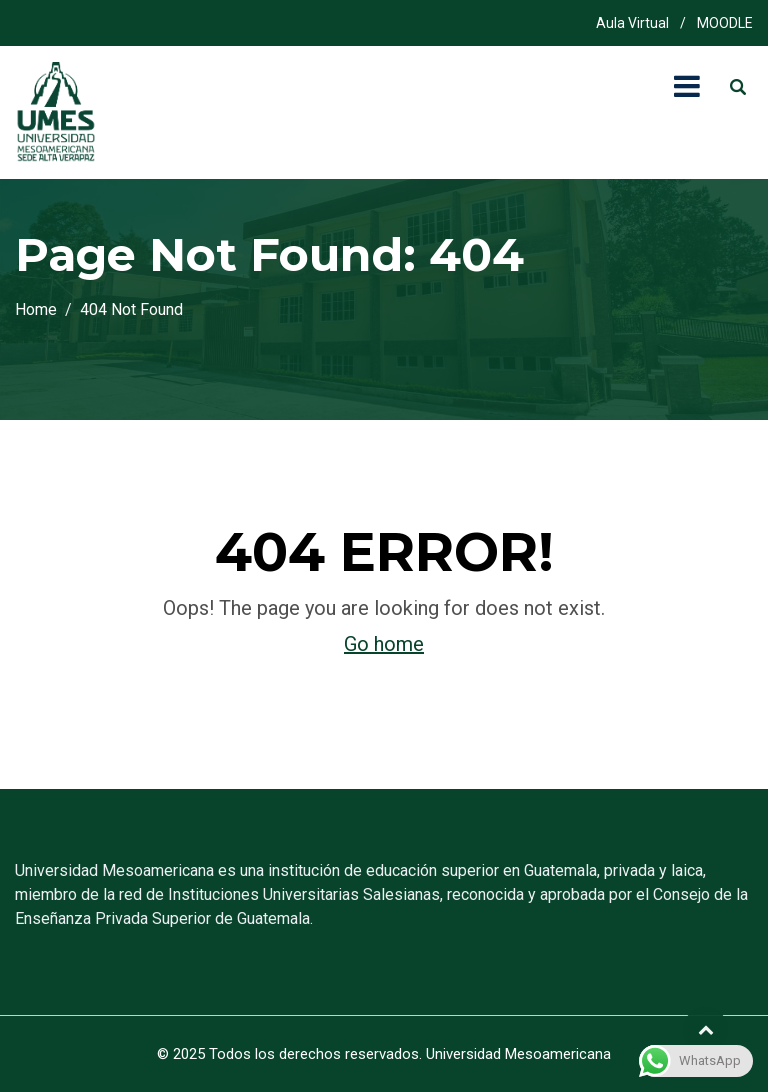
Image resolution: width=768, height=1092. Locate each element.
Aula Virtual (632, 23)
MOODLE (725, 23)
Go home (384, 644)
